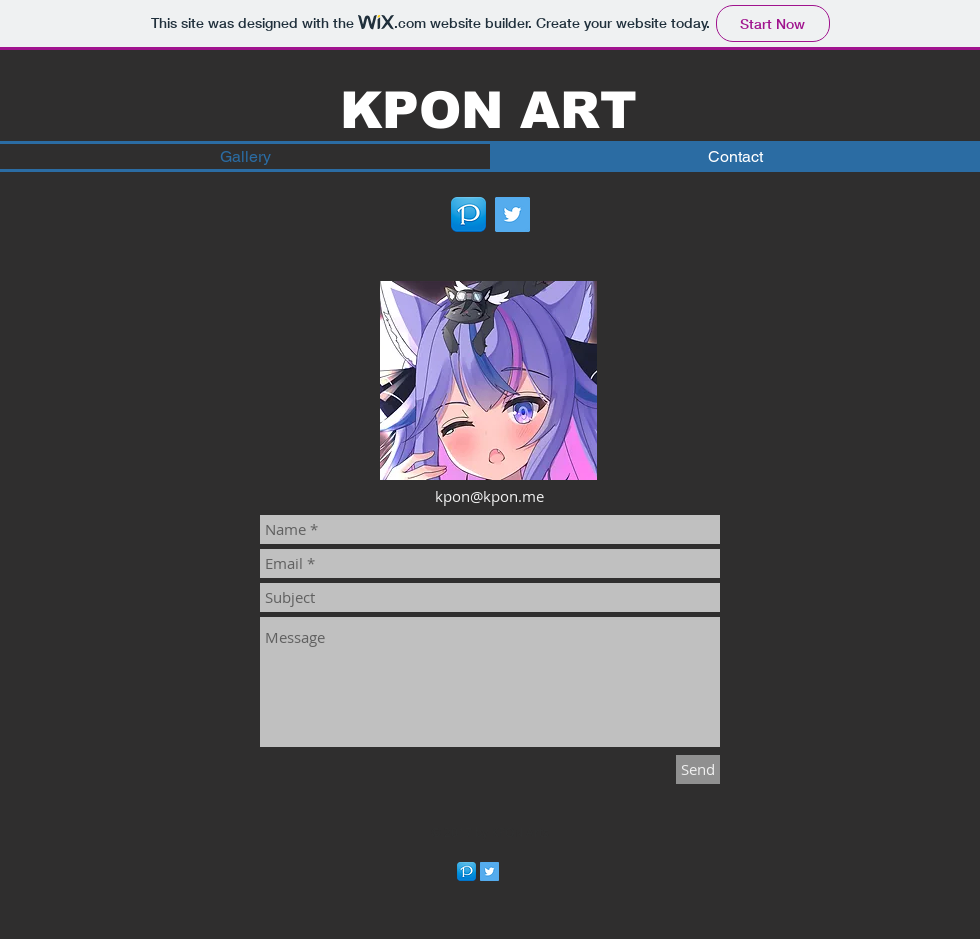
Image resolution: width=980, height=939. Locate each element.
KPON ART (488, 110)
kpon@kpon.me (489, 496)
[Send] (698, 769)
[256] (468, 214)
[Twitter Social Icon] (512, 214)
